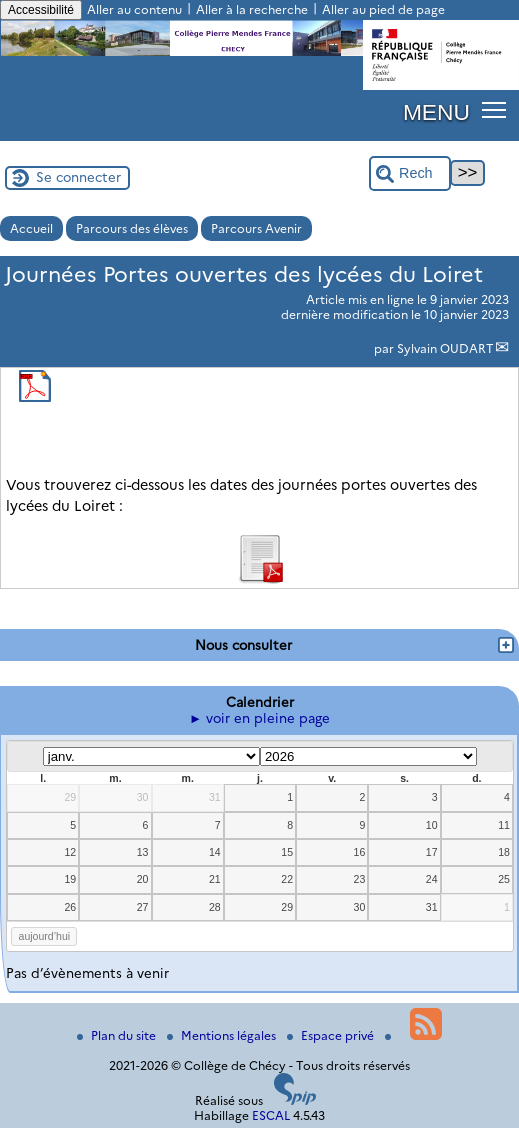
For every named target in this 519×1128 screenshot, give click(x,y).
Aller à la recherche (252, 9)
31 (215, 797)
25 (504, 879)
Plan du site (118, 1035)
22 (287, 879)
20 (143, 879)
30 (143, 797)
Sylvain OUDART (445, 348)
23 (360, 879)
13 (143, 852)
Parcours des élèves (132, 228)
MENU (436, 112)
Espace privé (332, 1035)
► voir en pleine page (259, 718)
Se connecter (78, 177)
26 (70, 907)
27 (143, 907)
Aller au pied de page (383, 9)
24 (432, 879)
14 (215, 852)
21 (215, 879)
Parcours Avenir (256, 228)
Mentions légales (223, 1035)
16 (360, 852)
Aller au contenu (134, 9)
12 (70, 852)
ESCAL (271, 1115)
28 (215, 907)
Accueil (31, 228)
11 (504, 825)
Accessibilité (41, 10)
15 (287, 852)
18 (504, 852)
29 (70, 797)
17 (432, 852)
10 (432, 825)
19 (70, 879)
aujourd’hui (45, 936)
